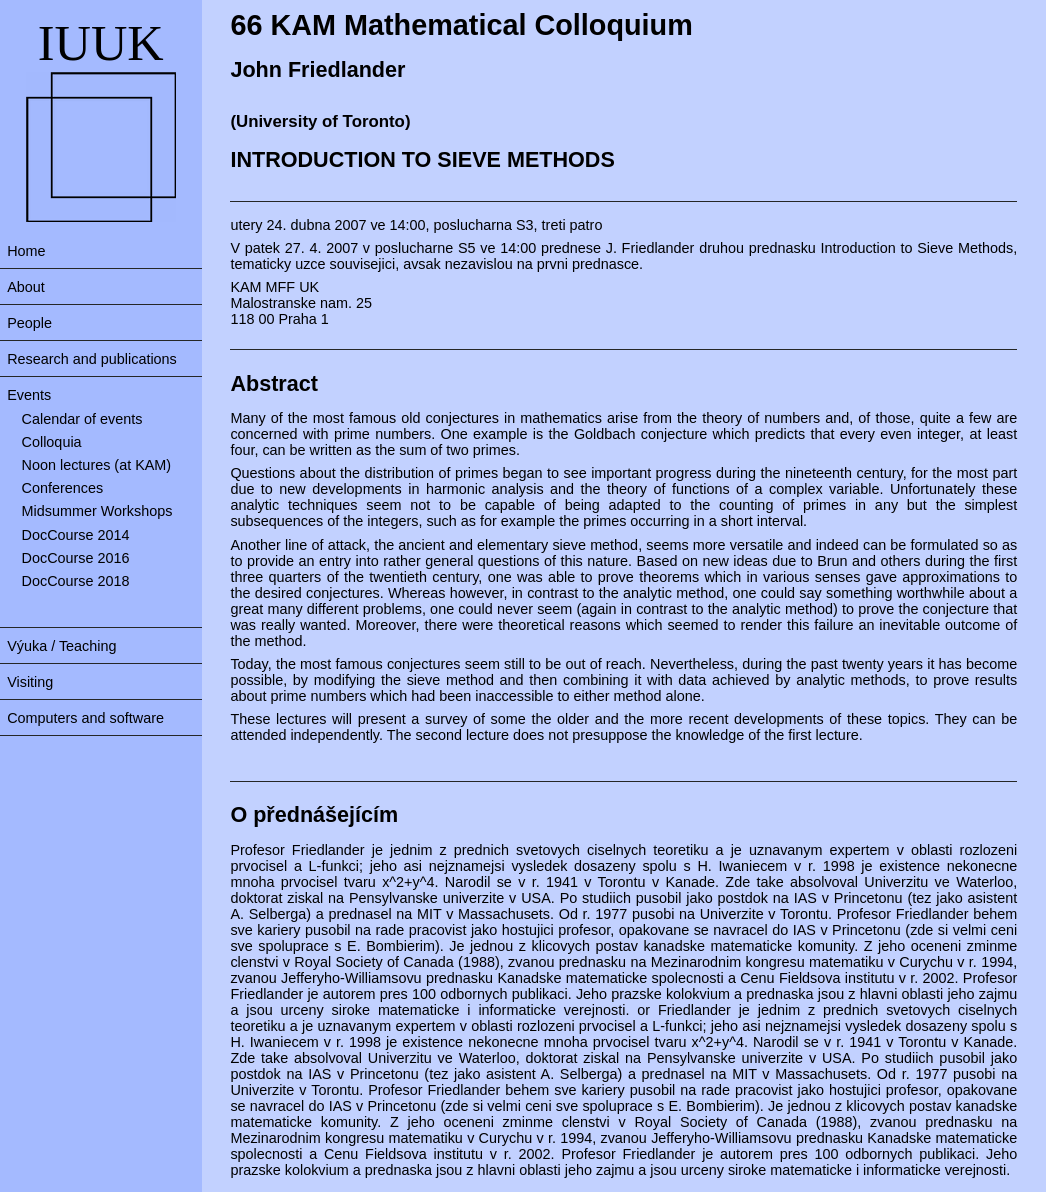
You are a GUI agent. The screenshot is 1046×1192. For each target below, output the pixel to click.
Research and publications (92, 359)
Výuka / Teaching (61, 646)
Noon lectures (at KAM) (97, 465)
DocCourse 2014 (76, 535)
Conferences (63, 488)
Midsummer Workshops (97, 511)
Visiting (30, 682)
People (29, 323)
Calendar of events (82, 419)
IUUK (101, 43)
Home (26, 251)
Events (29, 395)
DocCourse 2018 (76, 581)
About (26, 287)
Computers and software (85, 718)
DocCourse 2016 (76, 558)
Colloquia (52, 442)
